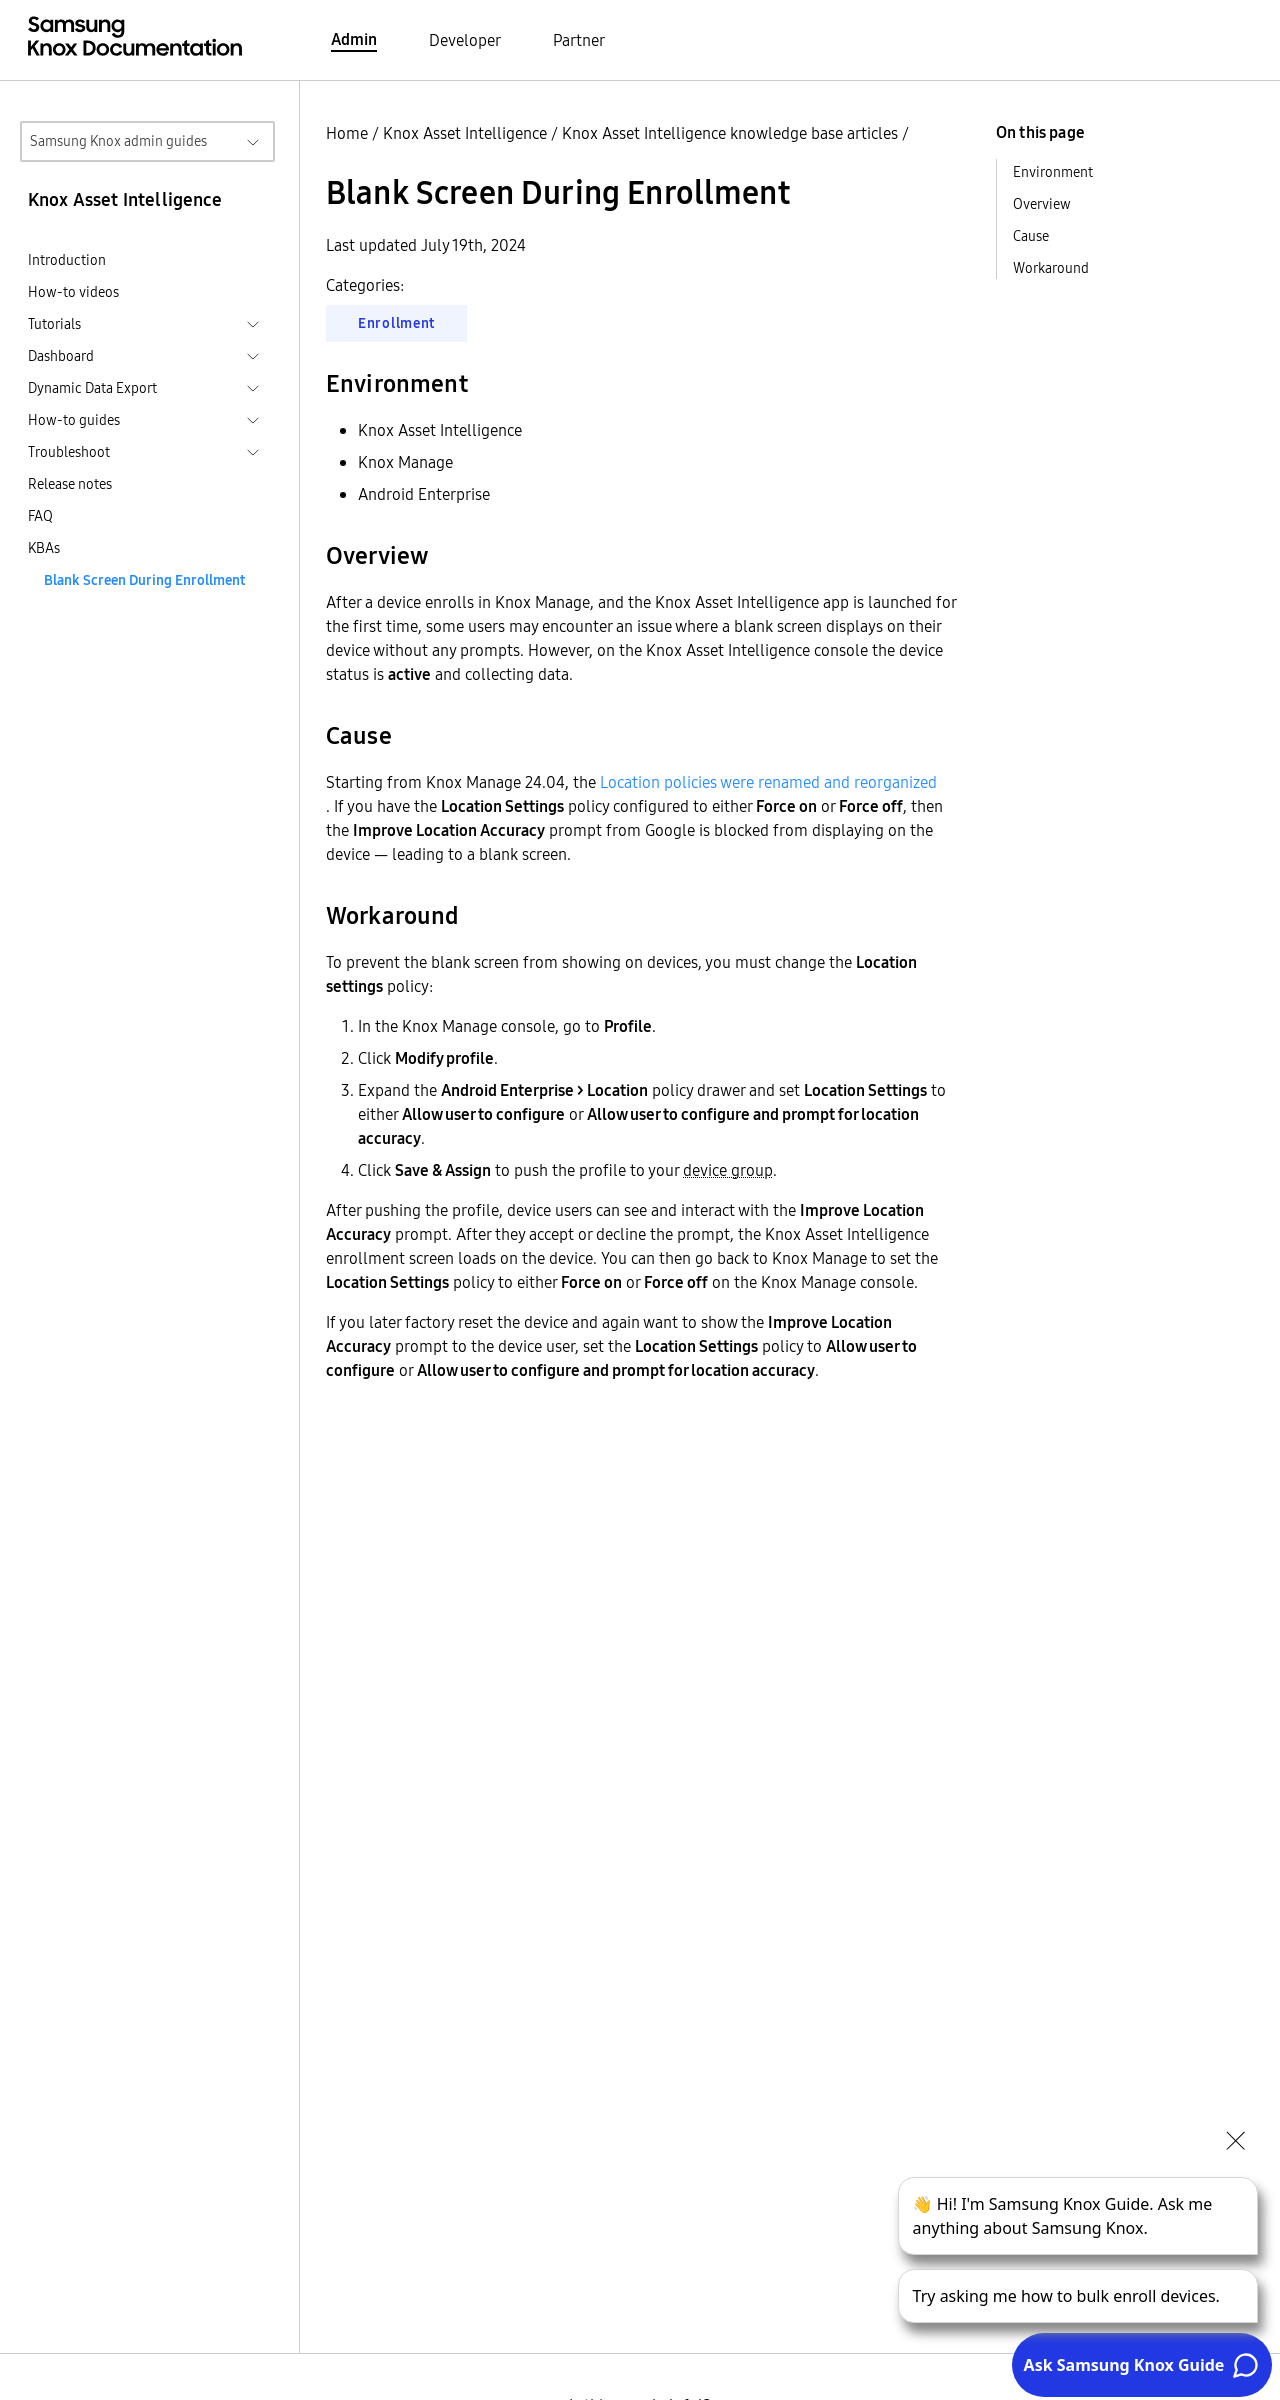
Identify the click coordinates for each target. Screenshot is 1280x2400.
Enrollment (396, 323)
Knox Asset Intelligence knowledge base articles (730, 133)
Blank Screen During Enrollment (144, 580)
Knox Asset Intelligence (465, 133)
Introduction (67, 260)
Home (347, 133)
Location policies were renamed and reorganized (768, 782)
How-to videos (73, 292)
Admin (354, 39)
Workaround (1051, 268)
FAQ (40, 516)
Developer (465, 40)
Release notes (70, 484)
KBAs (44, 548)
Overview (1042, 204)
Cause (1031, 236)
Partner (579, 40)
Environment (1053, 172)
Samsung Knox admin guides (118, 141)
